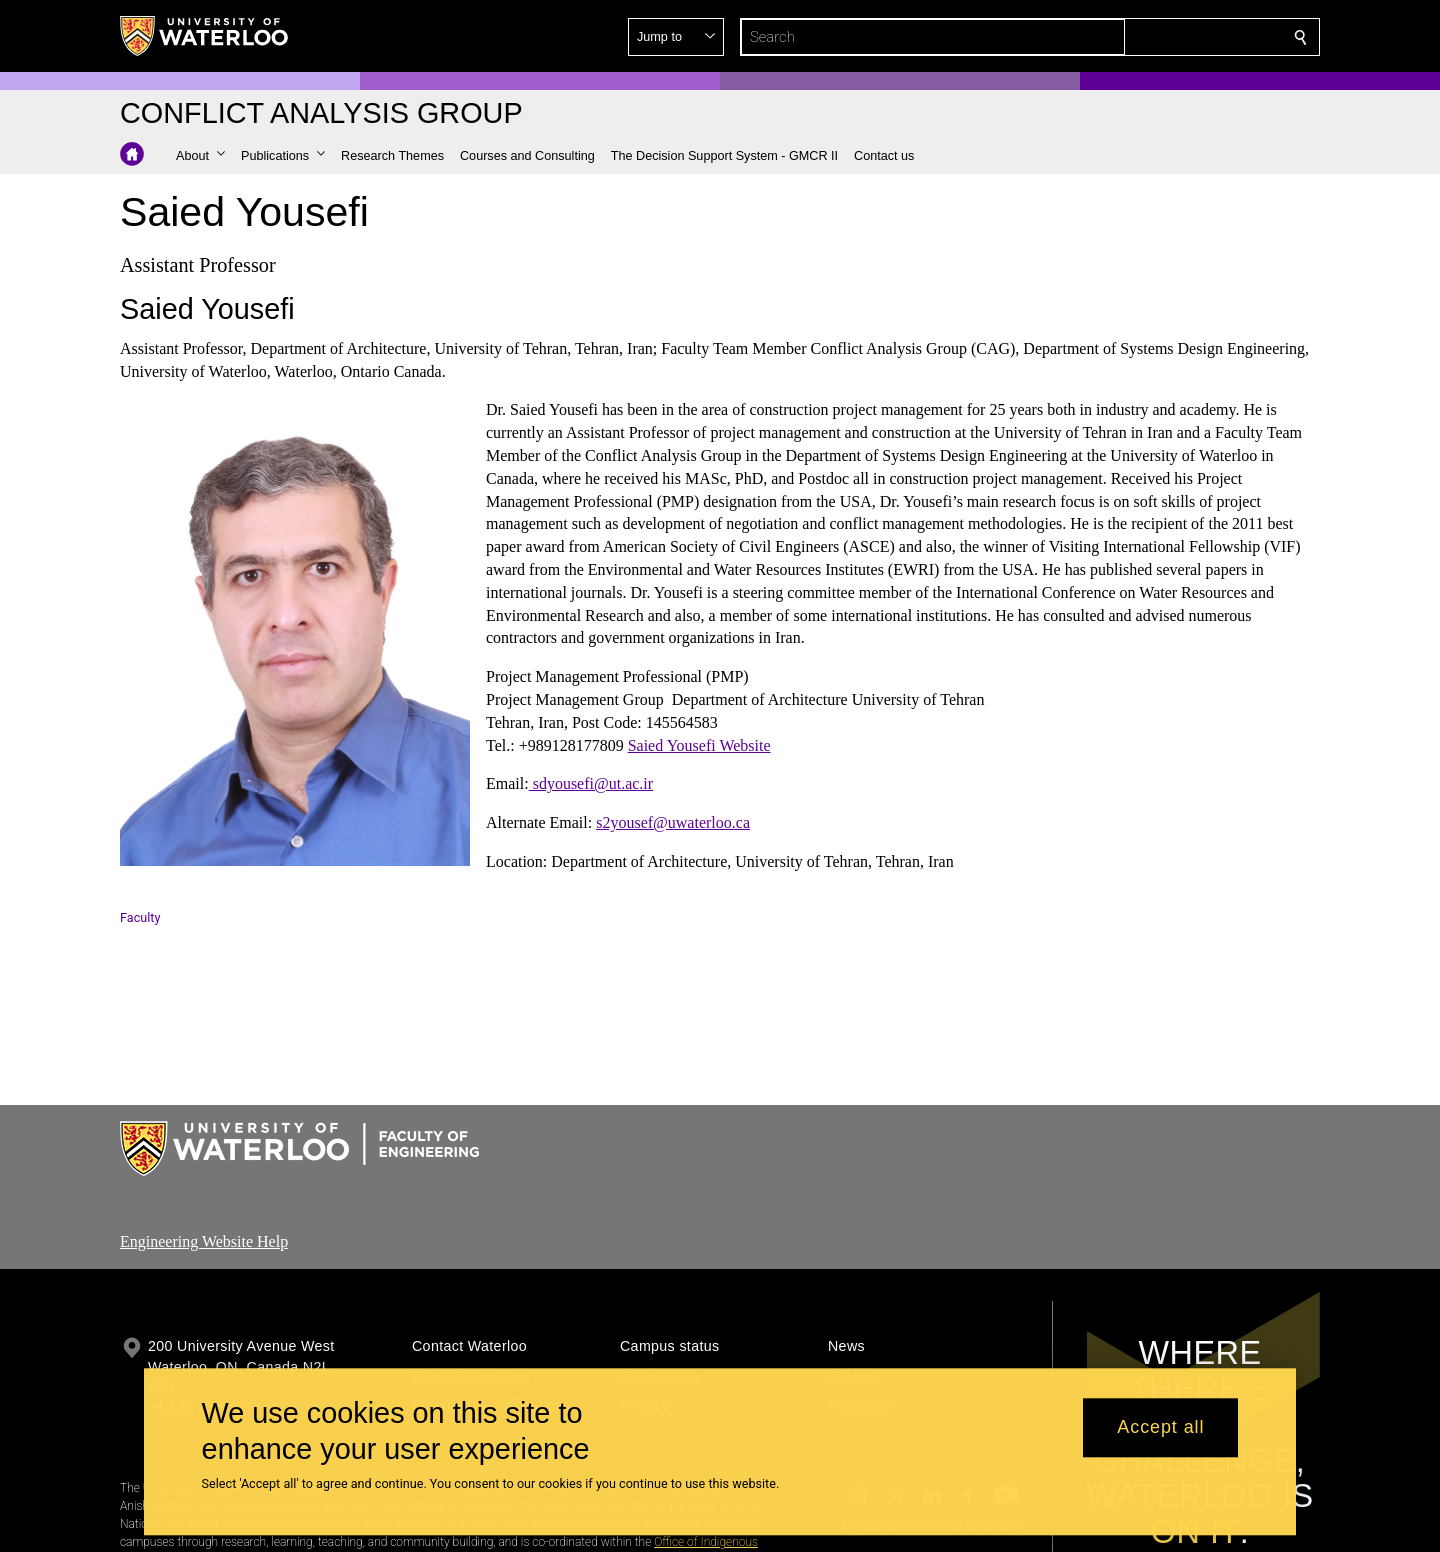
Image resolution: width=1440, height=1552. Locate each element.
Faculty (140, 917)
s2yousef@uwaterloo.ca (673, 822)
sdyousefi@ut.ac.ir (591, 783)
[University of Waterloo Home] (205, 36)
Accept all (1160, 1428)
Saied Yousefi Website (699, 744)
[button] (1156, 37)
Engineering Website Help (204, 1241)
